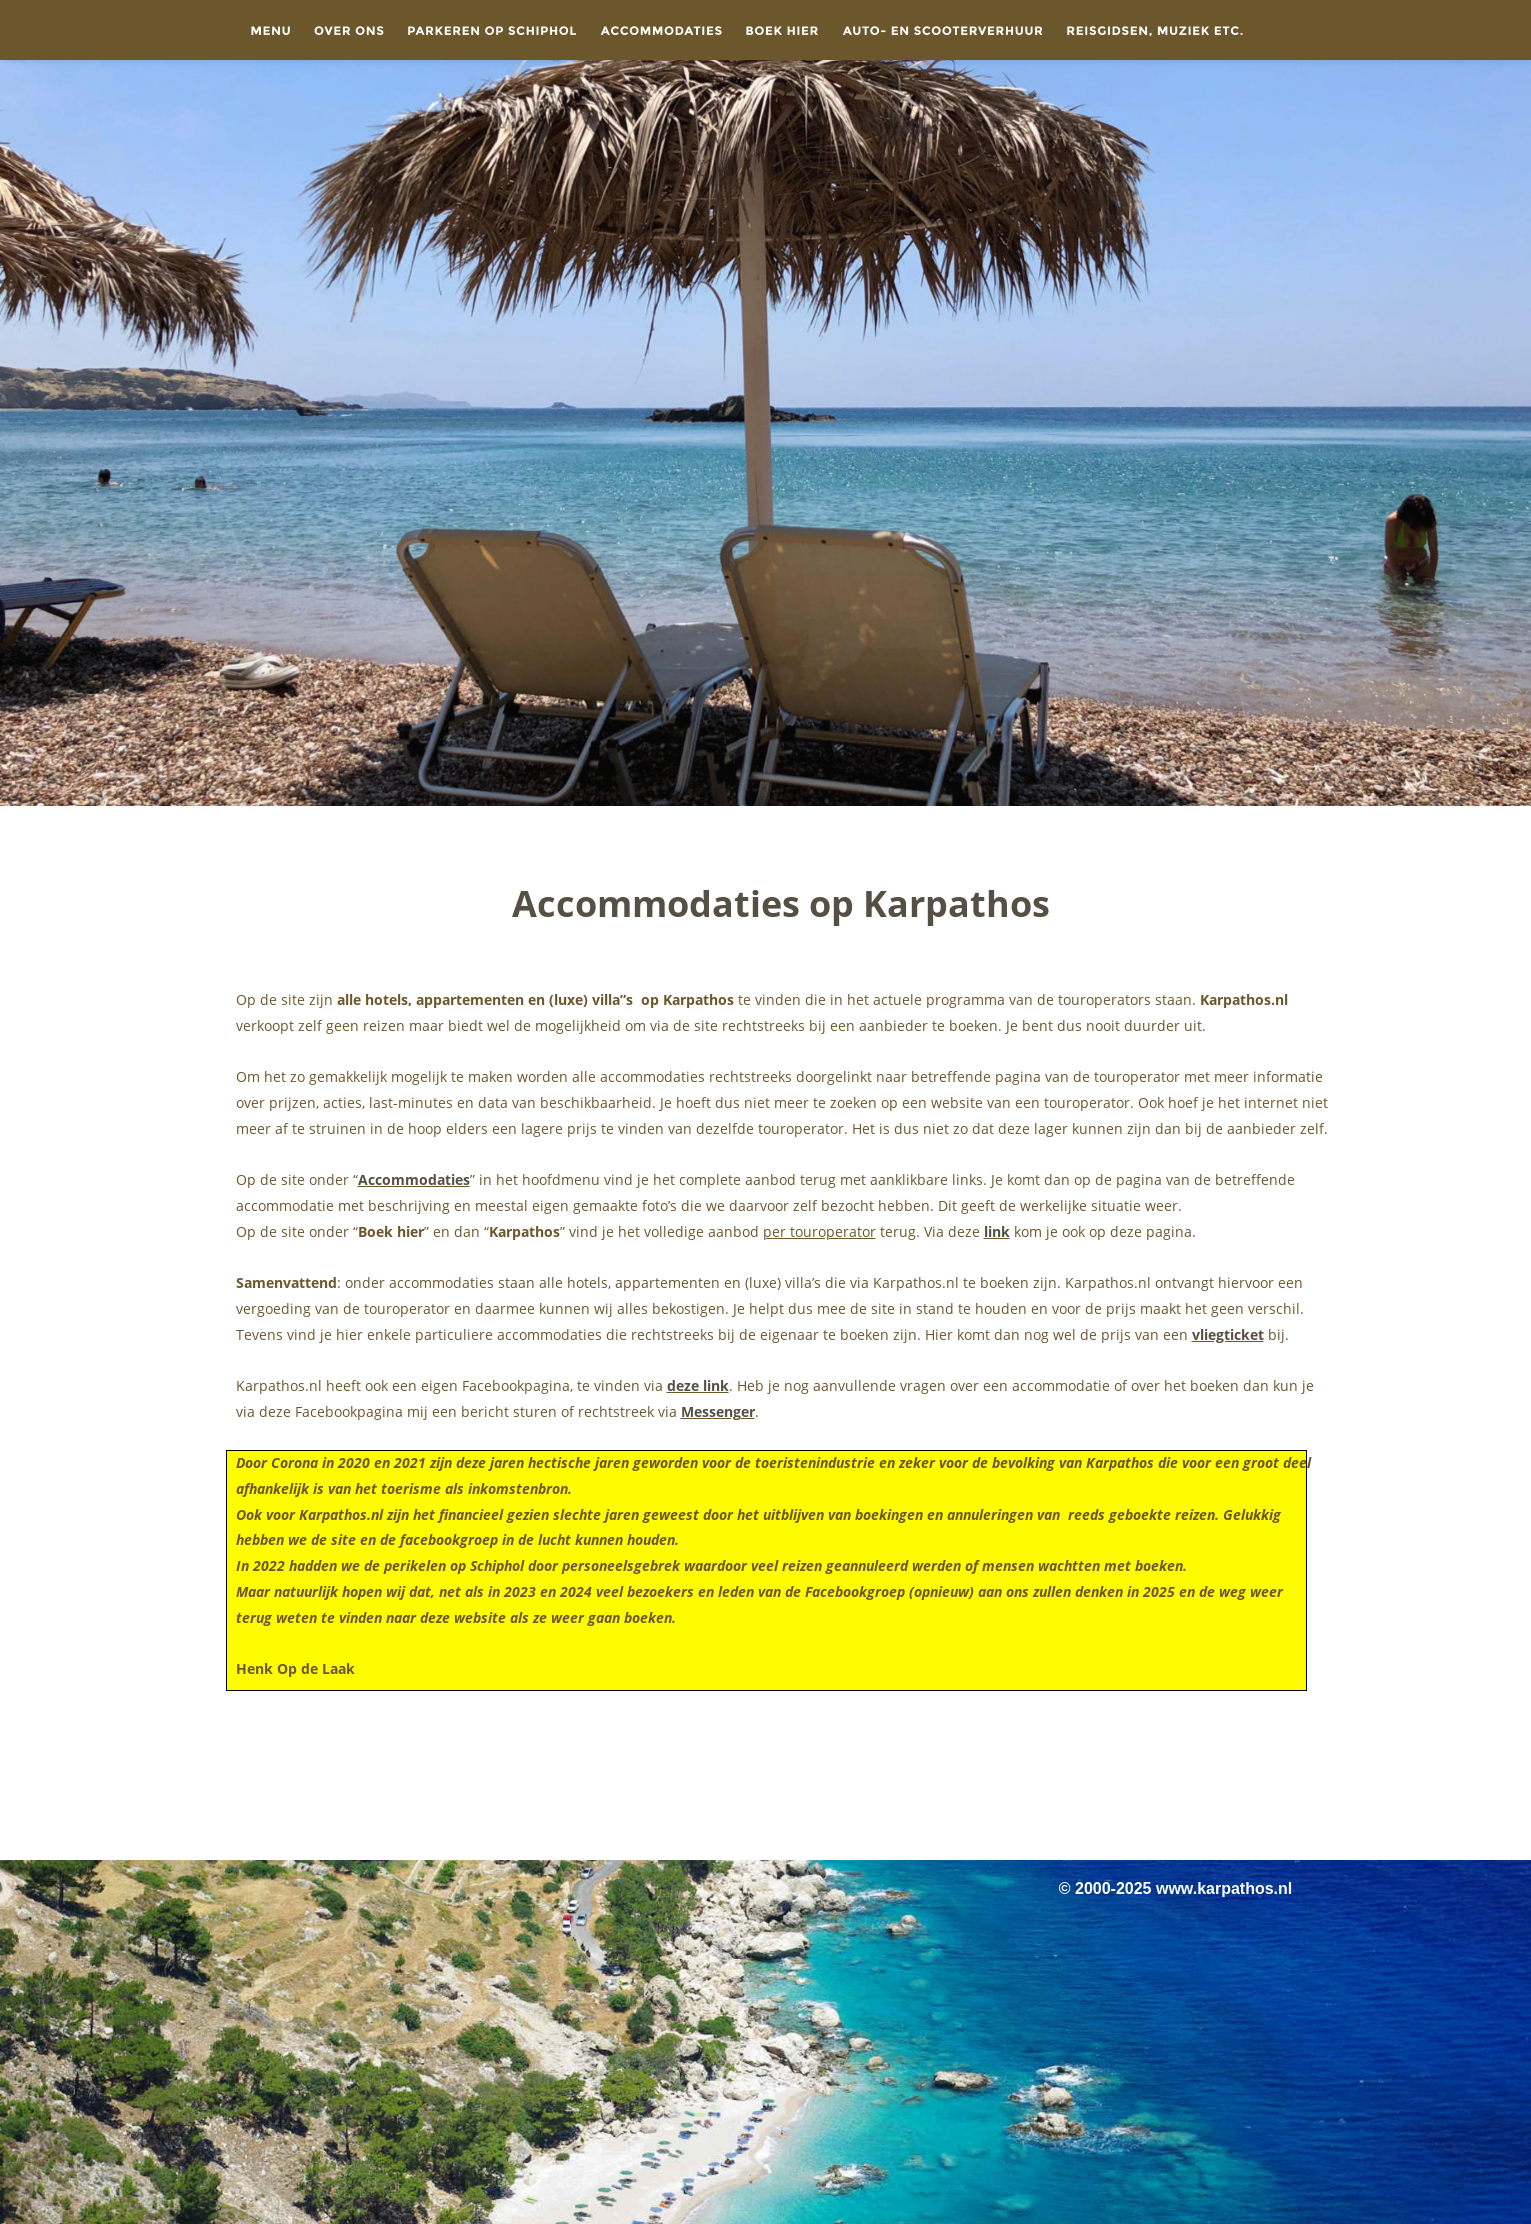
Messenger (718, 1411)
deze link (698, 1385)
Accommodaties (414, 1179)
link (997, 1231)
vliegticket (1228, 1334)
